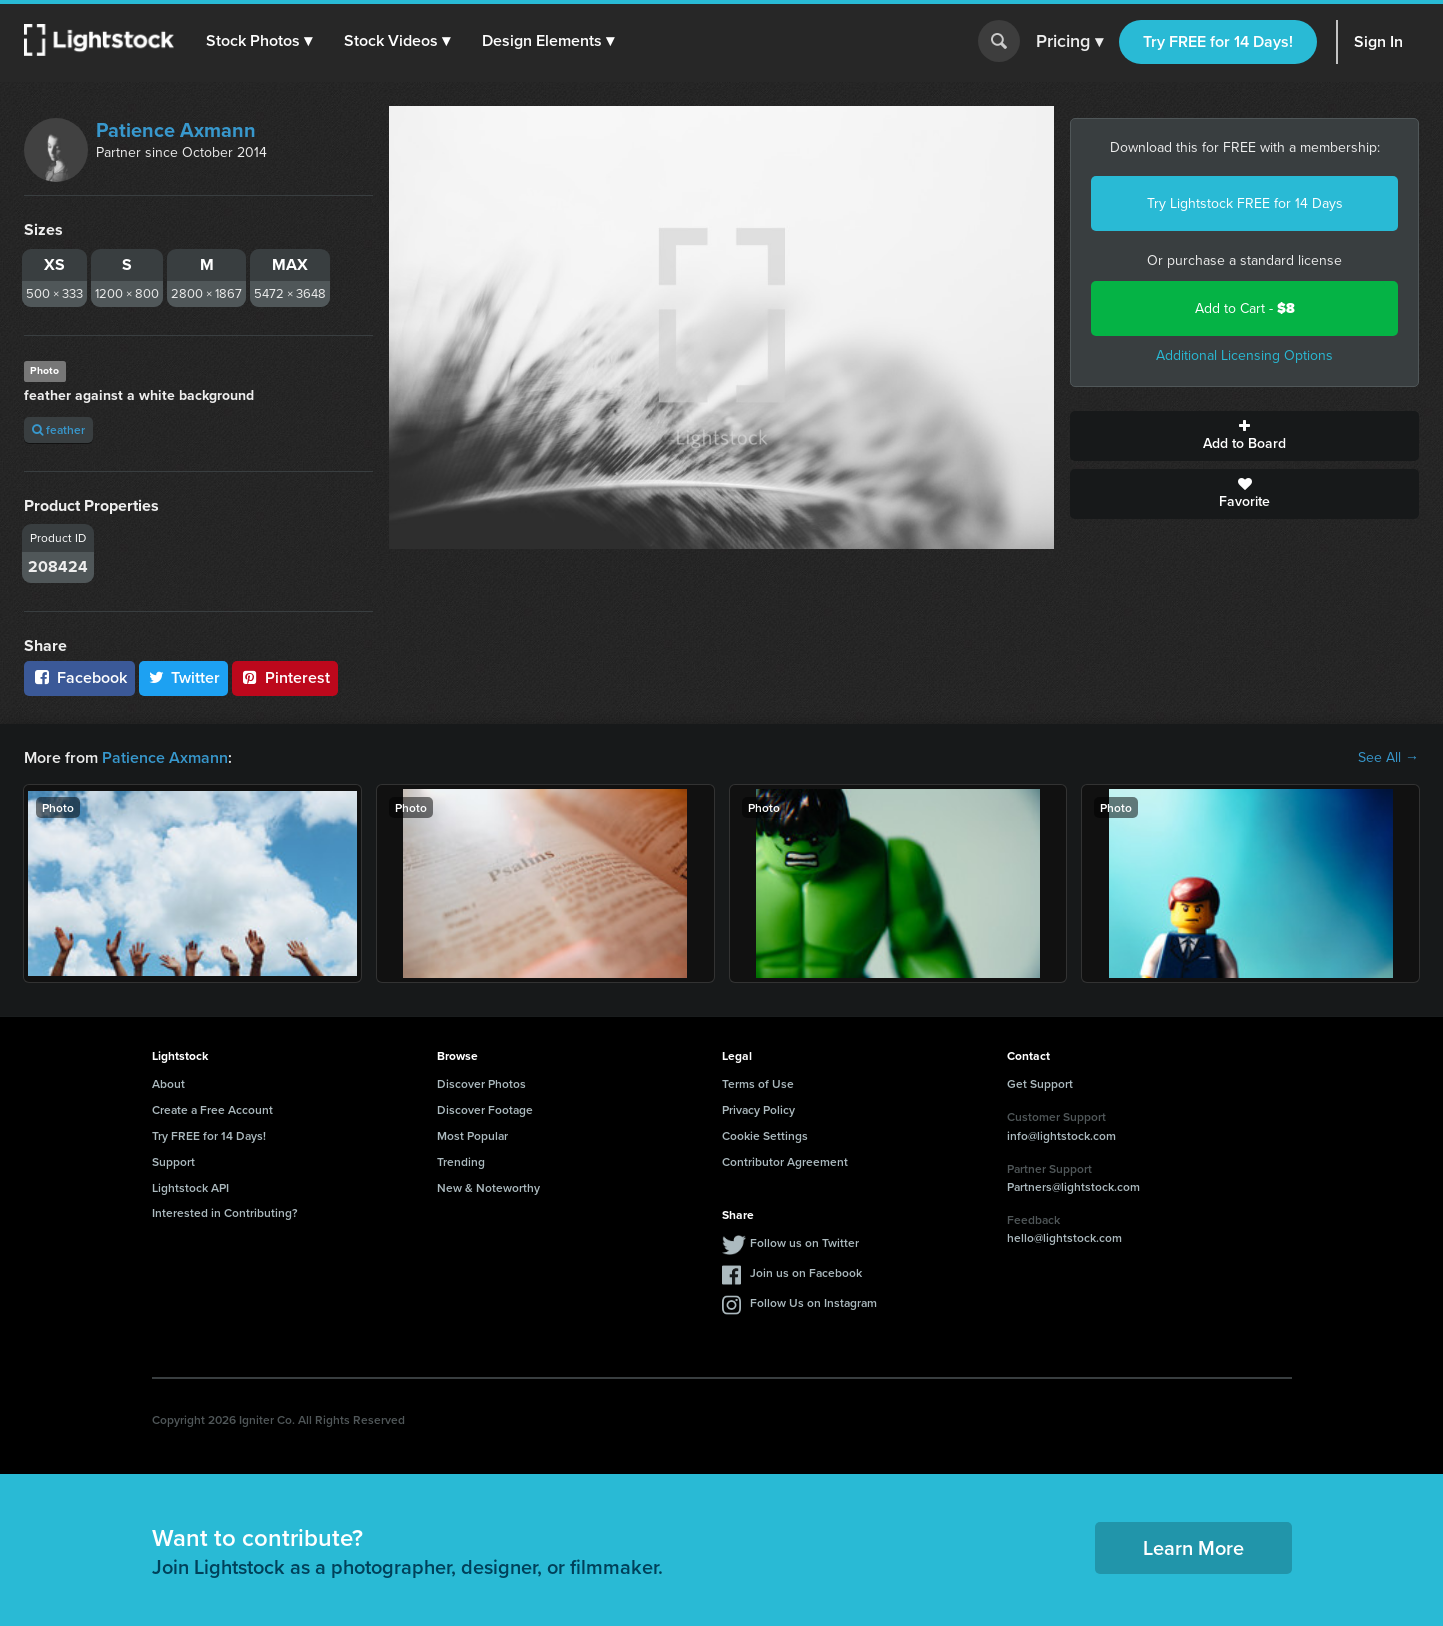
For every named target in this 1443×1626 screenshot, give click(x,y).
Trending (461, 1161)
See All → (1388, 758)
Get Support (1040, 1083)
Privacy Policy (758, 1109)
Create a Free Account (212, 1109)
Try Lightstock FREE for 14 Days (1245, 203)
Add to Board (1244, 436)
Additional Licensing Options (1244, 355)
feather (58, 429)
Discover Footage (485, 1109)
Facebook (79, 677)
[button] (259, 41)
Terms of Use (758, 1083)
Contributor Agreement (785, 1161)
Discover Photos (481, 1083)
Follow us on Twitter (804, 1242)
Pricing (1069, 42)
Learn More (1193, 1547)
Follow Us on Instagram (813, 1302)
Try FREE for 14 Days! (1218, 41)
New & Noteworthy (488, 1187)
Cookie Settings (765, 1135)
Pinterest (285, 677)
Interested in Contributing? (225, 1212)
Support (173, 1161)
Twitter (184, 677)
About (168, 1083)
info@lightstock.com (1061, 1135)
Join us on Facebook (806, 1272)
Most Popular (472, 1135)
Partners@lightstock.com (1073, 1186)
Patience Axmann (176, 130)
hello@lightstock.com (1064, 1237)
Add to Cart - (1245, 308)
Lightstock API (190, 1187)
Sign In (1378, 41)
